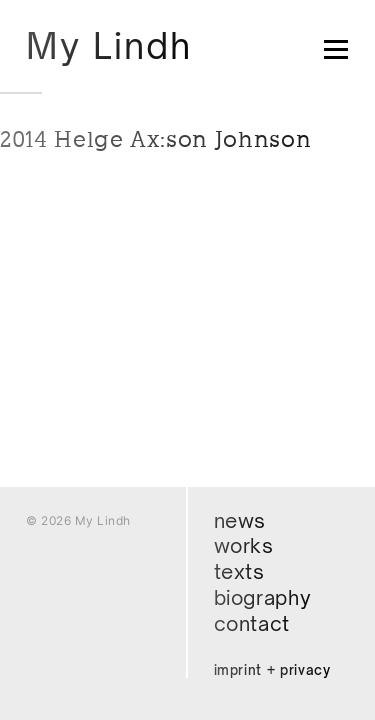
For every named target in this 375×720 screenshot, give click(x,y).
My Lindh (109, 45)
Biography (263, 597)
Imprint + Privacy (272, 670)
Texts (239, 571)
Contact (252, 623)
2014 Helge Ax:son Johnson (155, 139)
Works (244, 545)
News (240, 520)
